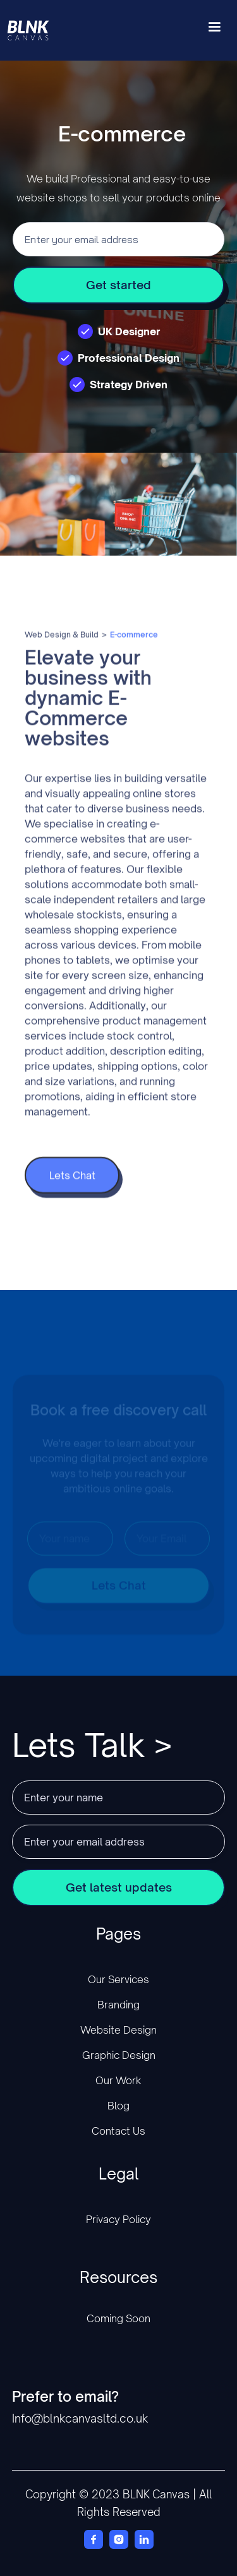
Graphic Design (118, 2055)
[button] (214, 30)
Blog (118, 2105)
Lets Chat (72, 1194)
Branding (118, 2004)
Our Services (118, 1979)
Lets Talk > (92, 1745)
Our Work (118, 2080)
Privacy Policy (118, 2219)
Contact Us (118, 2131)
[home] (37, 30)
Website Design (118, 2030)
